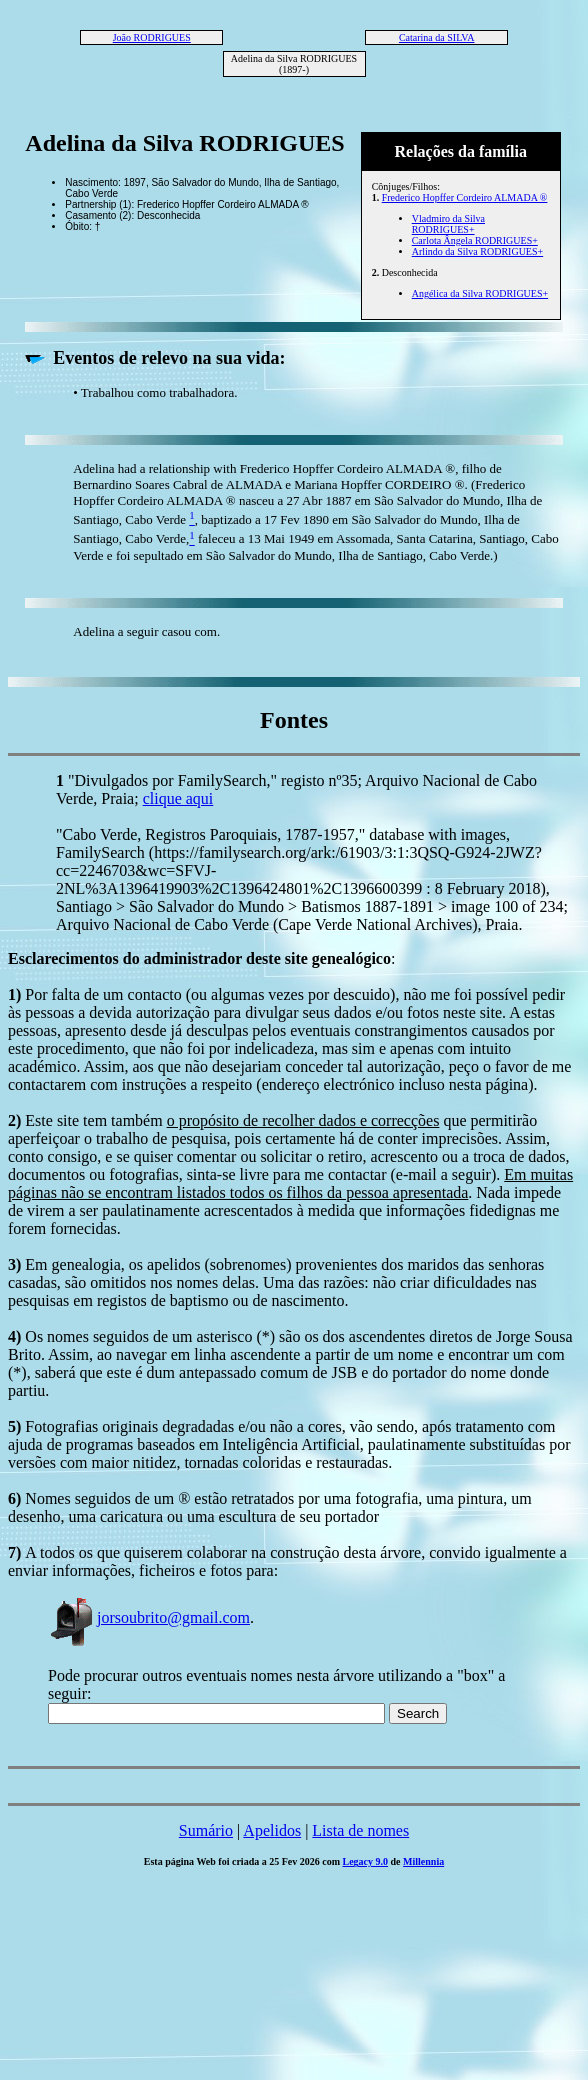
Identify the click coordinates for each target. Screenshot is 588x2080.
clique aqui (178, 798)
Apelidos (272, 1830)
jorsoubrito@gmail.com (149, 1617)
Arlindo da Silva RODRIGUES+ (477, 251)
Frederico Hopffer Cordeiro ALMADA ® (465, 197)
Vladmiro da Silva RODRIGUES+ (448, 224)
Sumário (206, 1830)
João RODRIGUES (152, 37)
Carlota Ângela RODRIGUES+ (475, 240)
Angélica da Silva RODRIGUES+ (480, 293)
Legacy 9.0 (366, 1861)
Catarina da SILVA (437, 37)
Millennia (423, 1861)
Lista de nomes (360, 1830)
